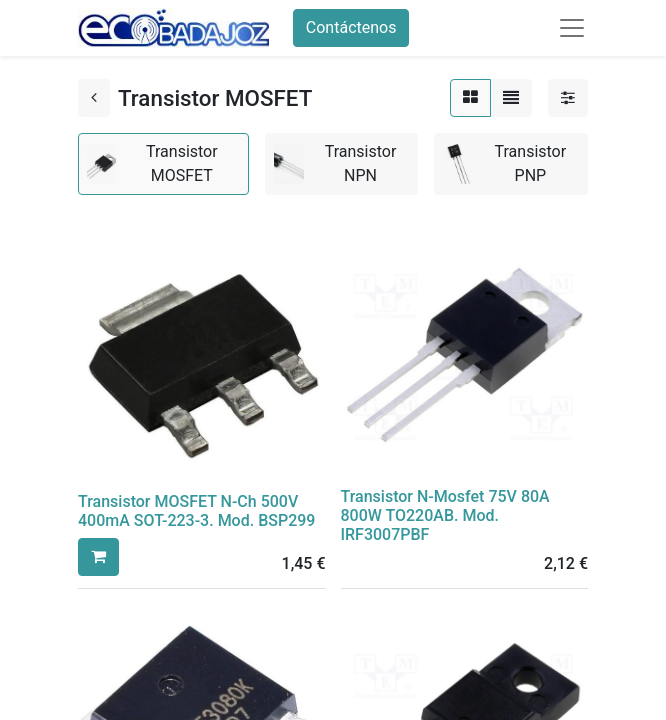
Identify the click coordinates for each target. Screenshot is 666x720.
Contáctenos (351, 27)
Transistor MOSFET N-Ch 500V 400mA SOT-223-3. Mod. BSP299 (196, 511)
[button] (98, 557)
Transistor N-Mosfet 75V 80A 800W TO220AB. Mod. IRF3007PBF (445, 515)
